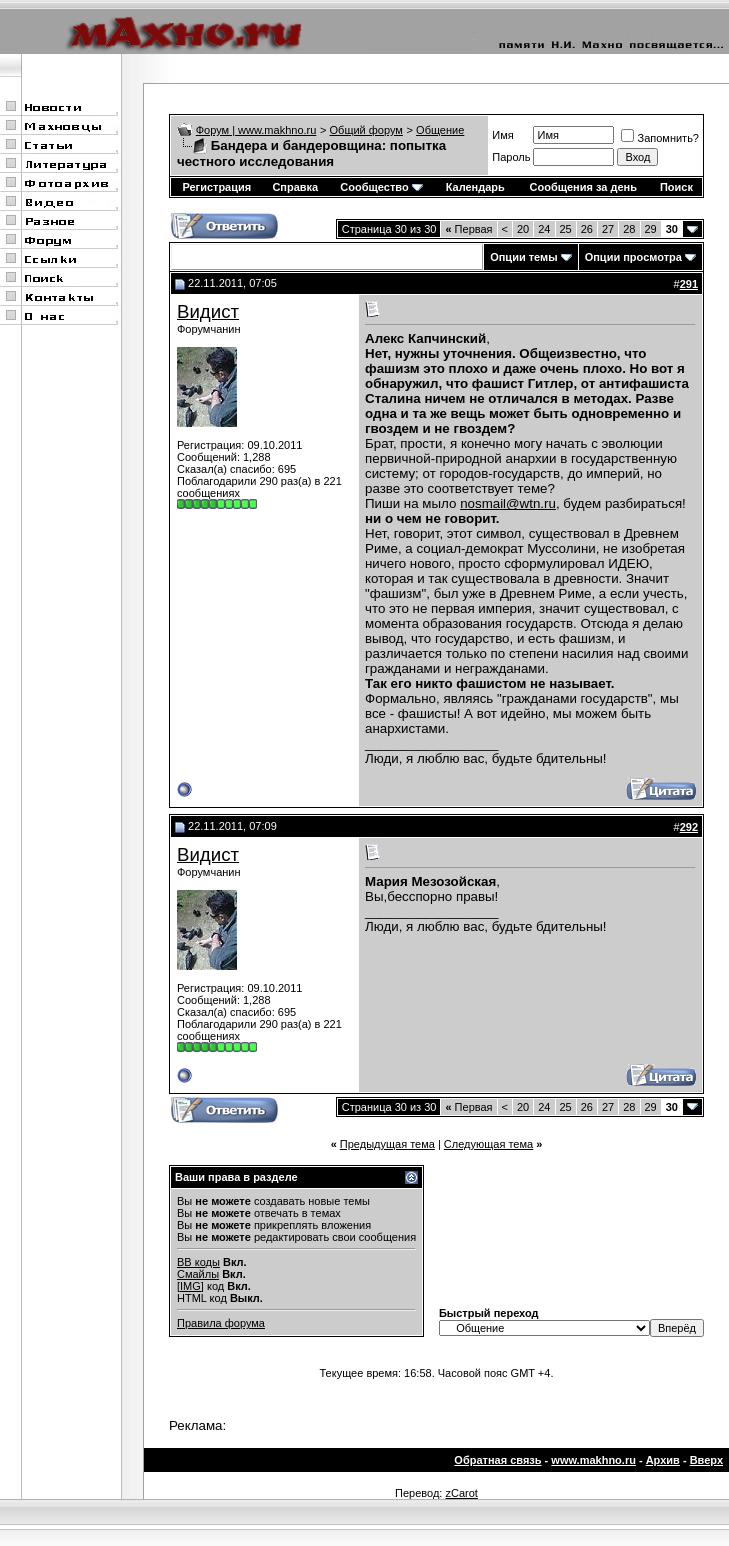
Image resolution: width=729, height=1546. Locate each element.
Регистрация (216, 187)
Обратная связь (497, 1460)
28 (629, 229)
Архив (663, 1460)
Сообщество (381, 187)
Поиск (676, 187)
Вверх (706, 1460)
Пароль (511, 157)
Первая (468, 229)
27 (608, 229)
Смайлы (198, 1274)
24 (544, 229)
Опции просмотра (633, 257)
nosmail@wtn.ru (508, 503)
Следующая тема (488, 1144)
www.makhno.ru (593, 1460)
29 (651, 229)
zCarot (461, 1493)
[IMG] (190, 1286)
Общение (440, 130)
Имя (502, 135)
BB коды (198, 1262)
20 (523, 229)
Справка (295, 187)
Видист (208, 311)
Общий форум (366, 130)
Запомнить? (660, 138)
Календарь (475, 187)
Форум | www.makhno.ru (256, 130)
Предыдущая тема (387, 1144)
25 (566, 229)
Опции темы (523, 257)
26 (587, 229)
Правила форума (221, 1323)
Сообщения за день (583, 187)
